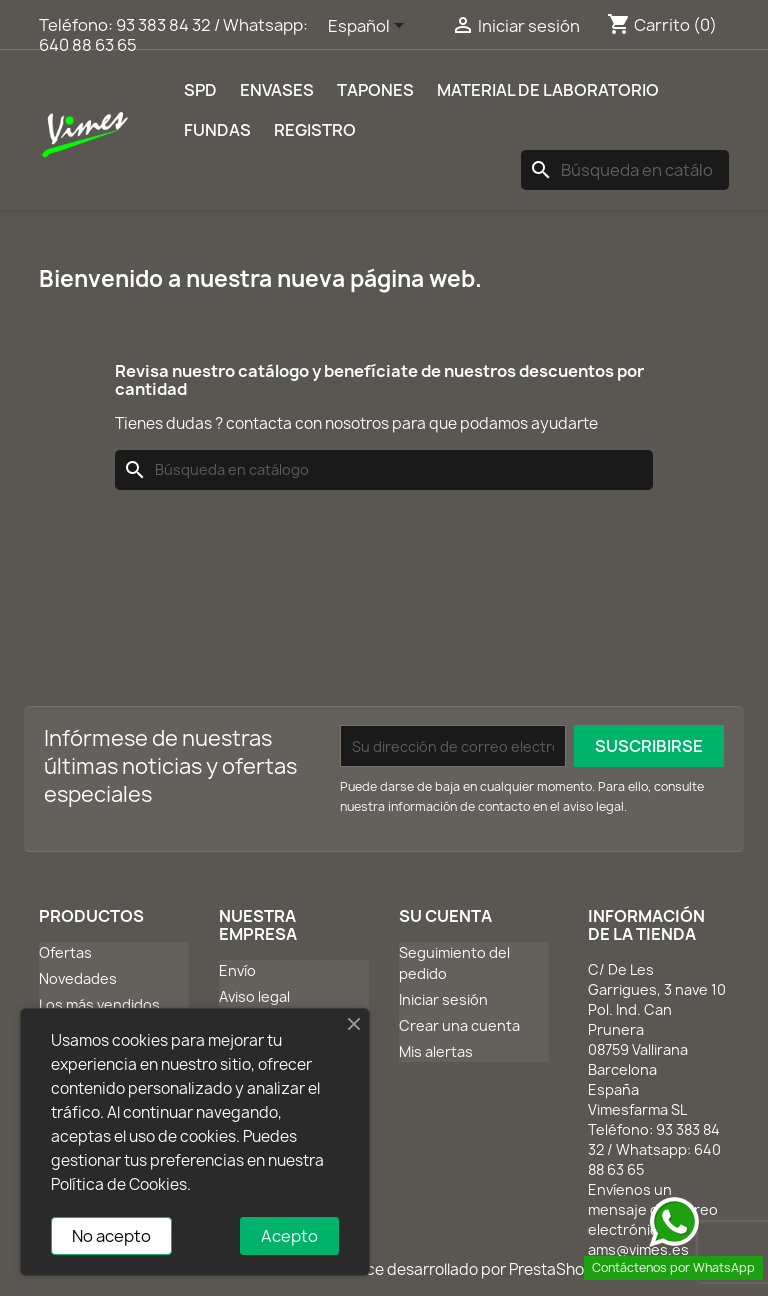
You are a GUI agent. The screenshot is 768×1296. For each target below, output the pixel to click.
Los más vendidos (99, 1004)
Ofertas (65, 952)
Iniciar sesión (443, 999)
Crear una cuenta (459, 1025)
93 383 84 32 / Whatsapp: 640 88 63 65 (173, 35)
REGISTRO (315, 130)
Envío (237, 970)
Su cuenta (445, 916)
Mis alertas (436, 1051)
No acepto (111, 1236)
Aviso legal (254, 996)
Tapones (375, 90)
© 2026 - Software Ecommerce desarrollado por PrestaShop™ (384, 1269)
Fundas (217, 130)
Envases (277, 90)
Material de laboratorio (548, 90)
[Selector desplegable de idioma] (369, 27)
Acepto (289, 1236)
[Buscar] (625, 170)
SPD (200, 90)
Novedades (78, 978)
